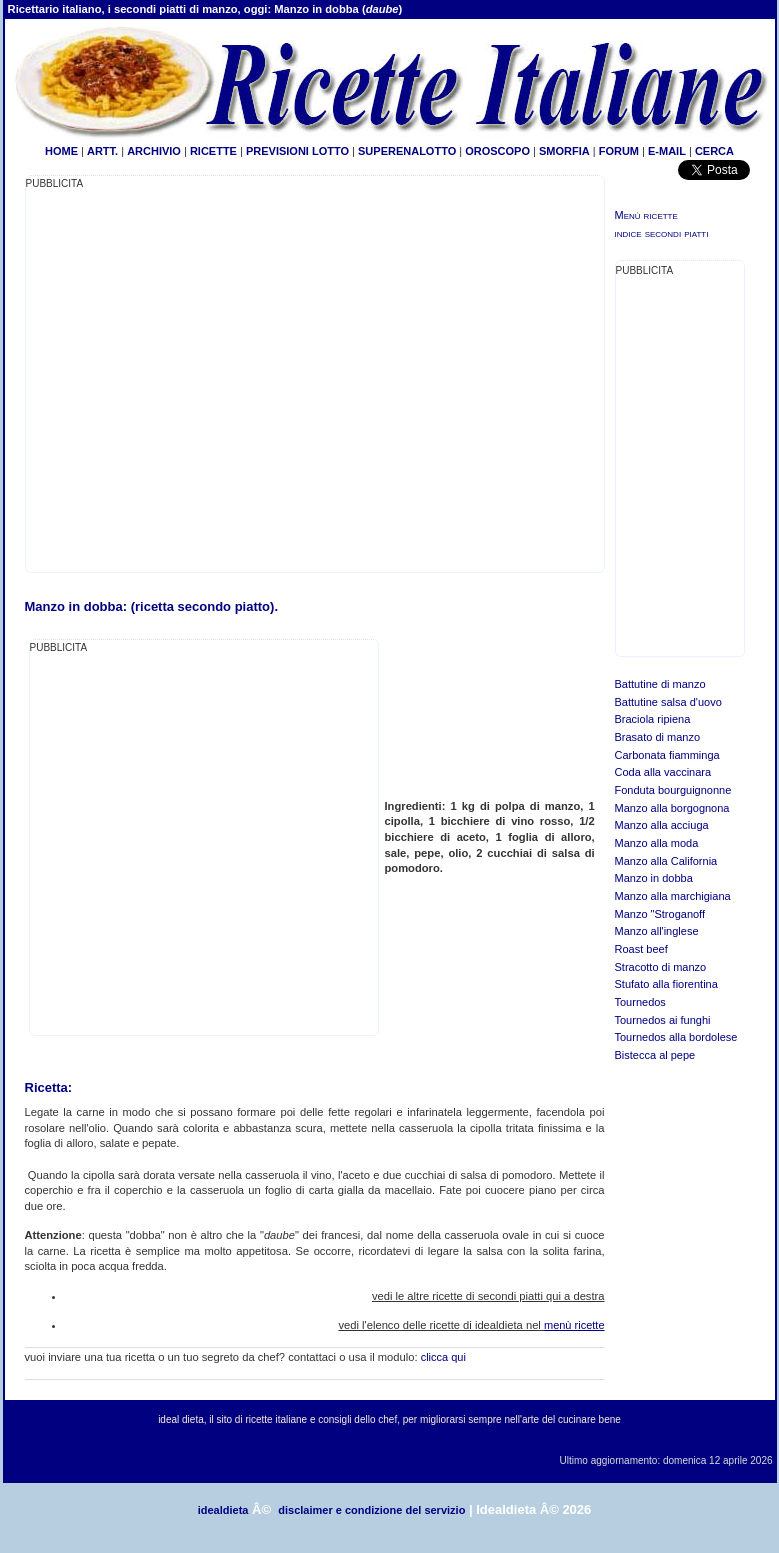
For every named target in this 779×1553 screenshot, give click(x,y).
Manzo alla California (666, 861)
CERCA (714, 151)
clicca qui (443, 1357)
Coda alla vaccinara (663, 772)
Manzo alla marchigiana (673, 896)
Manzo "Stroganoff (660, 914)
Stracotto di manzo (661, 967)
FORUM (619, 151)
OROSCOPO (497, 151)
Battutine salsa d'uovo (668, 702)
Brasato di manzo (658, 737)
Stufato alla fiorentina (666, 984)
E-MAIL (667, 151)
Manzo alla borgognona (672, 808)
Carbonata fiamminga (667, 755)
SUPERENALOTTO (407, 151)
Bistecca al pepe (655, 1055)
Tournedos (640, 1002)
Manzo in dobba (654, 878)
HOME (61, 151)
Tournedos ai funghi (663, 1020)
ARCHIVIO (154, 151)
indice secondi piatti (662, 233)
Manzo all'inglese (657, 931)
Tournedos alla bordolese (676, 1037)
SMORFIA (564, 151)
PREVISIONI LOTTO (297, 151)
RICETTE (212, 151)
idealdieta (223, 1510)
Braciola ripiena (653, 719)
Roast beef (641, 949)
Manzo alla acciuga (662, 825)
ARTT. (102, 151)
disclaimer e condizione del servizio (371, 1510)
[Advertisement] (190, 843)
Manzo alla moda (657, 843)
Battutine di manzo (660, 684)
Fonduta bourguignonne (673, 790)
